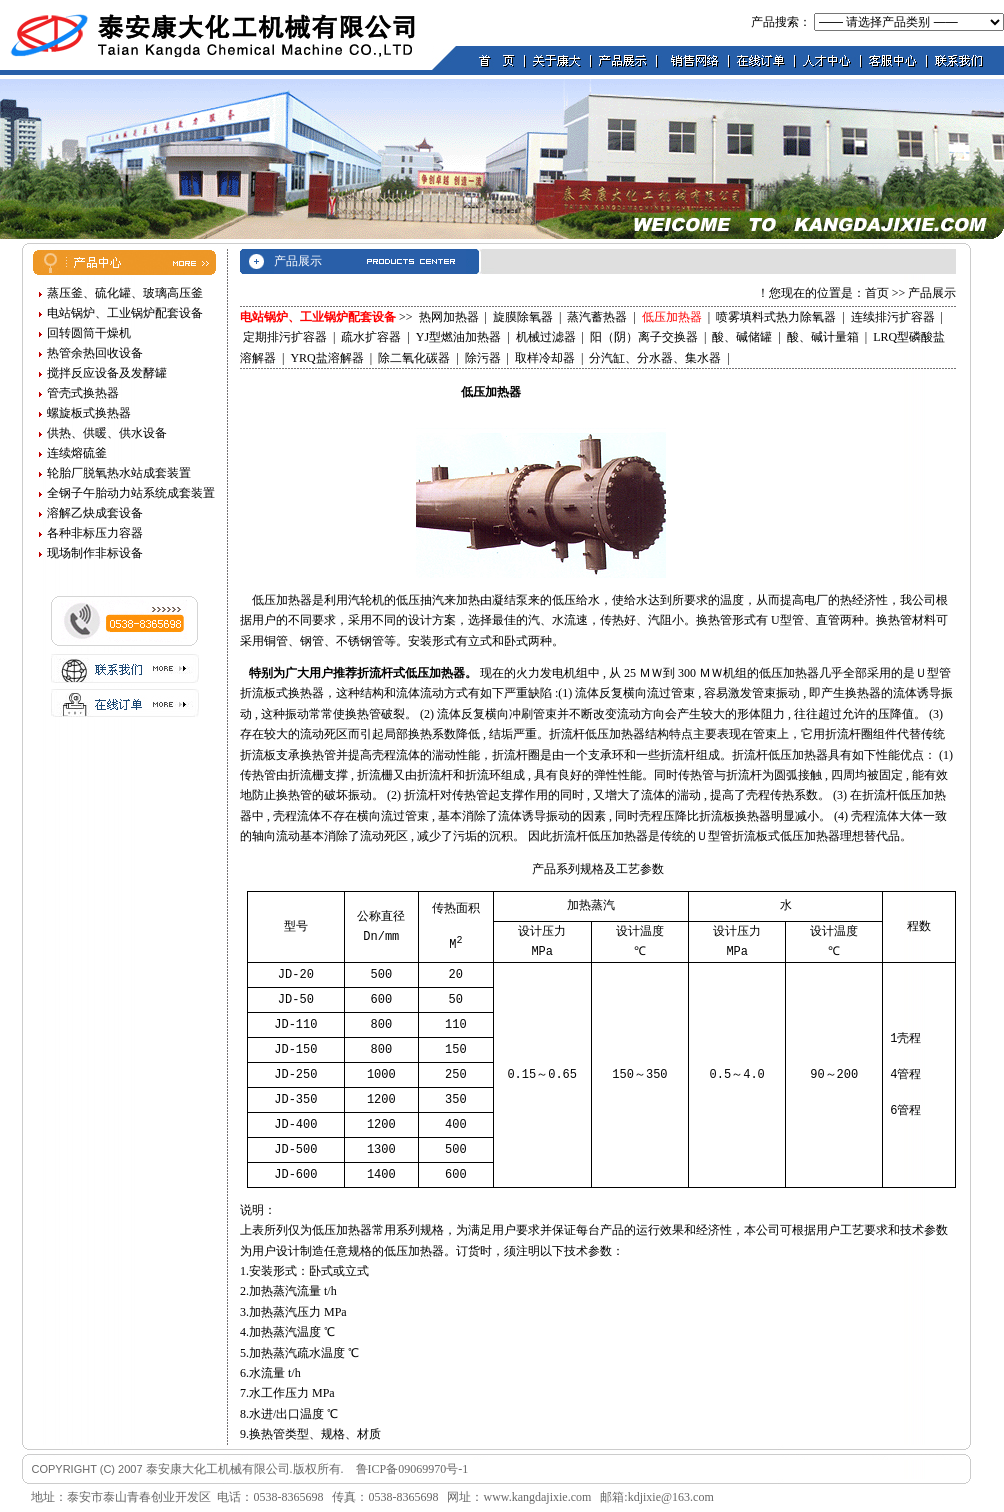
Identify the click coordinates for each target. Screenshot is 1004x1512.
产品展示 (932, 293)
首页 (877, 293)
